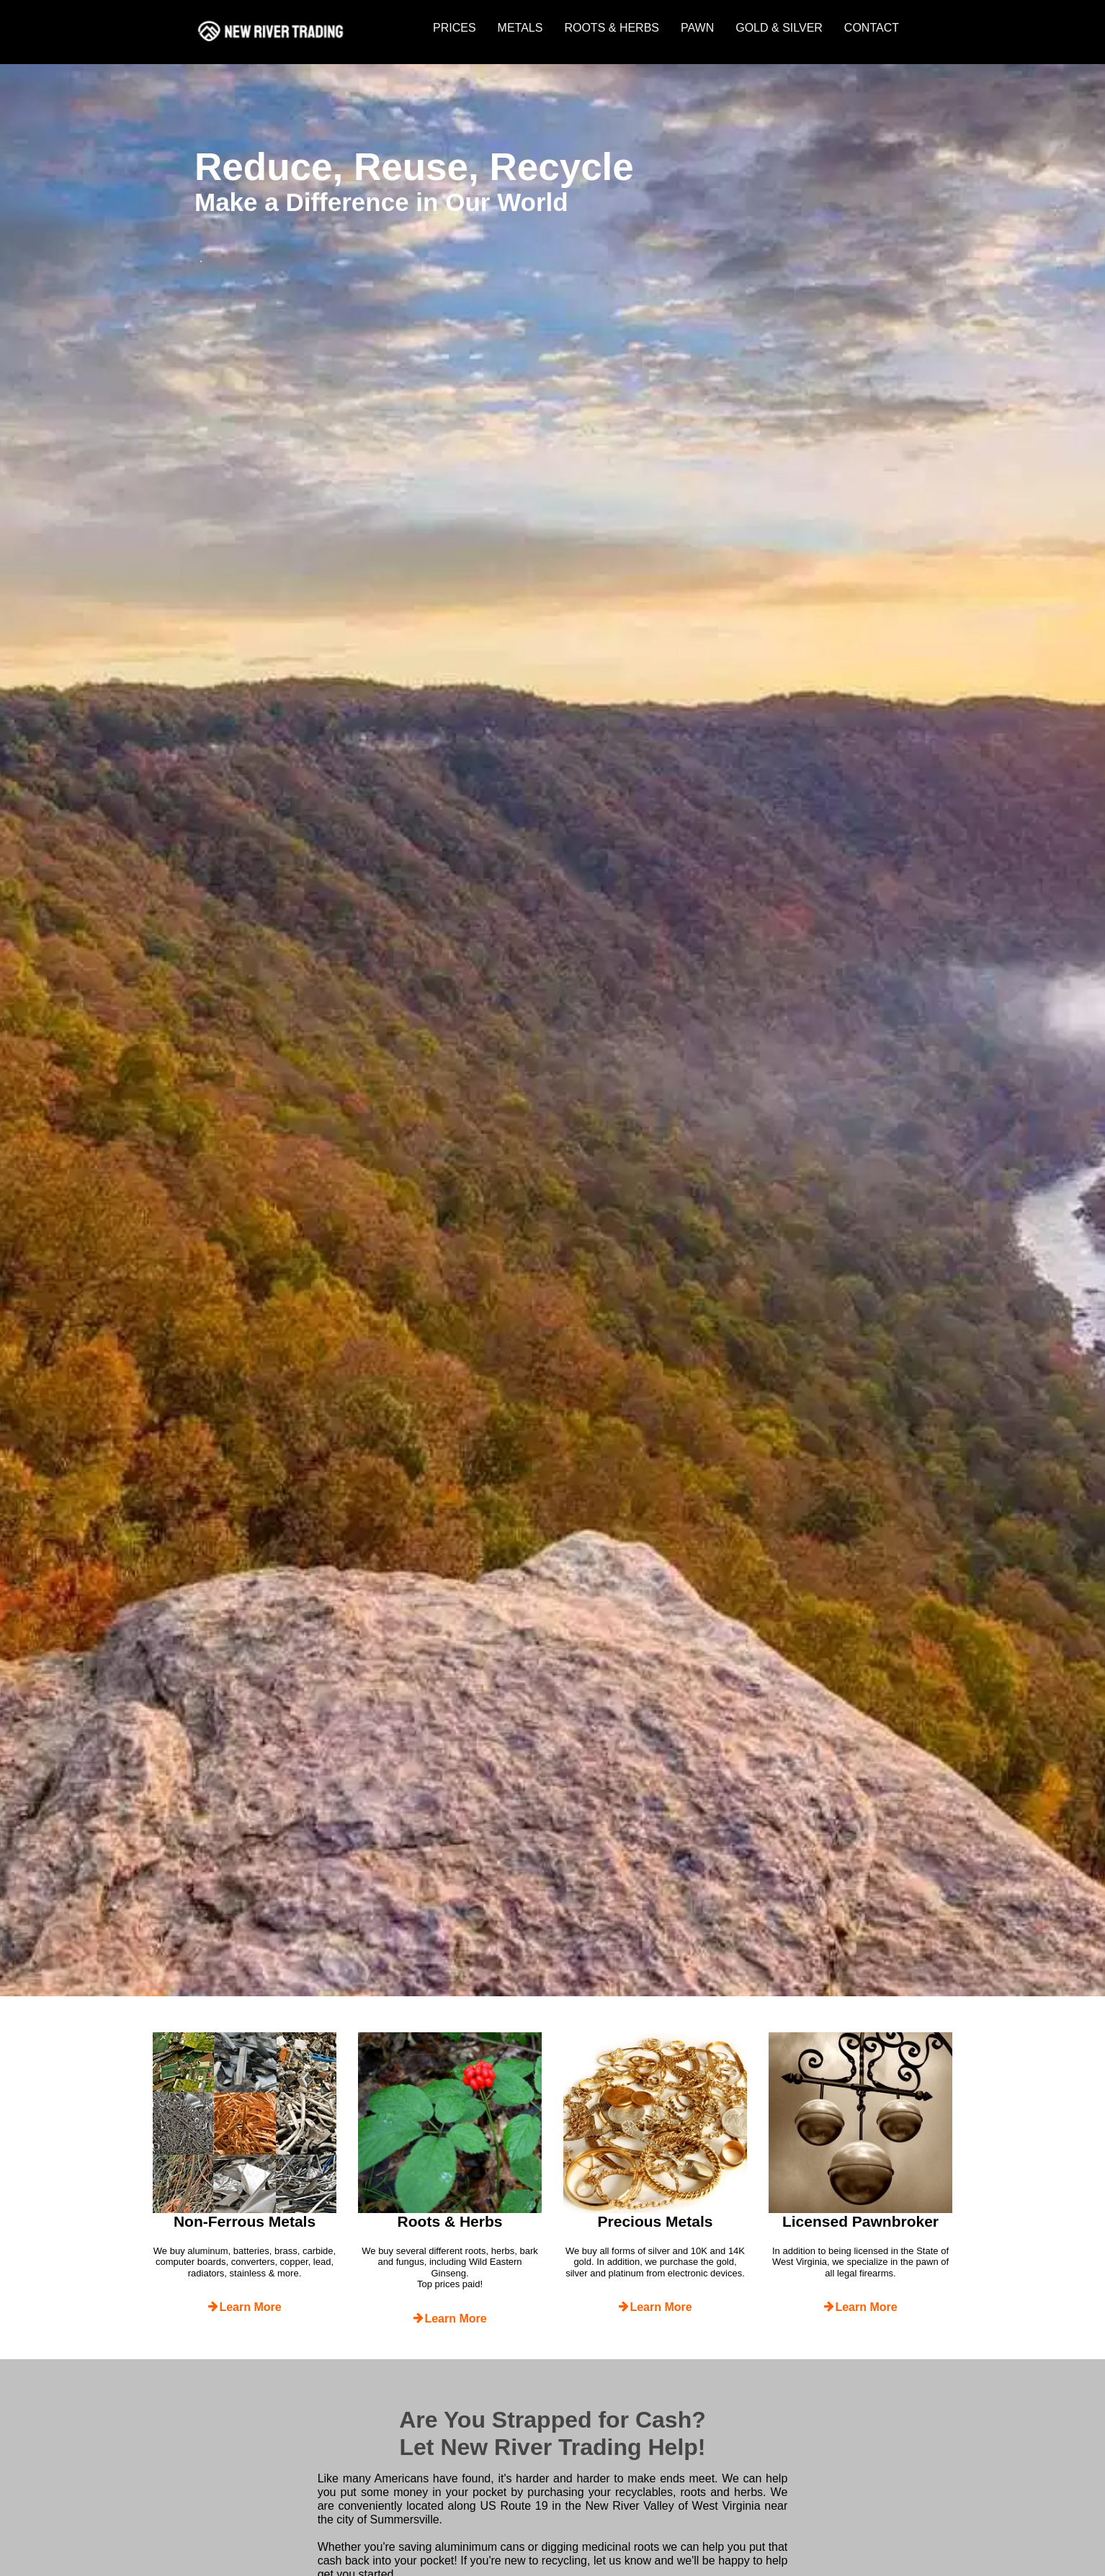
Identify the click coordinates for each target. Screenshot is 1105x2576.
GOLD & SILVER (779, 28)
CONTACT (871, 28)
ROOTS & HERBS (611, 28)
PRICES (454, 28)
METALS (520, 28)
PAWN (697, 28)
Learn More (244, 2307)
